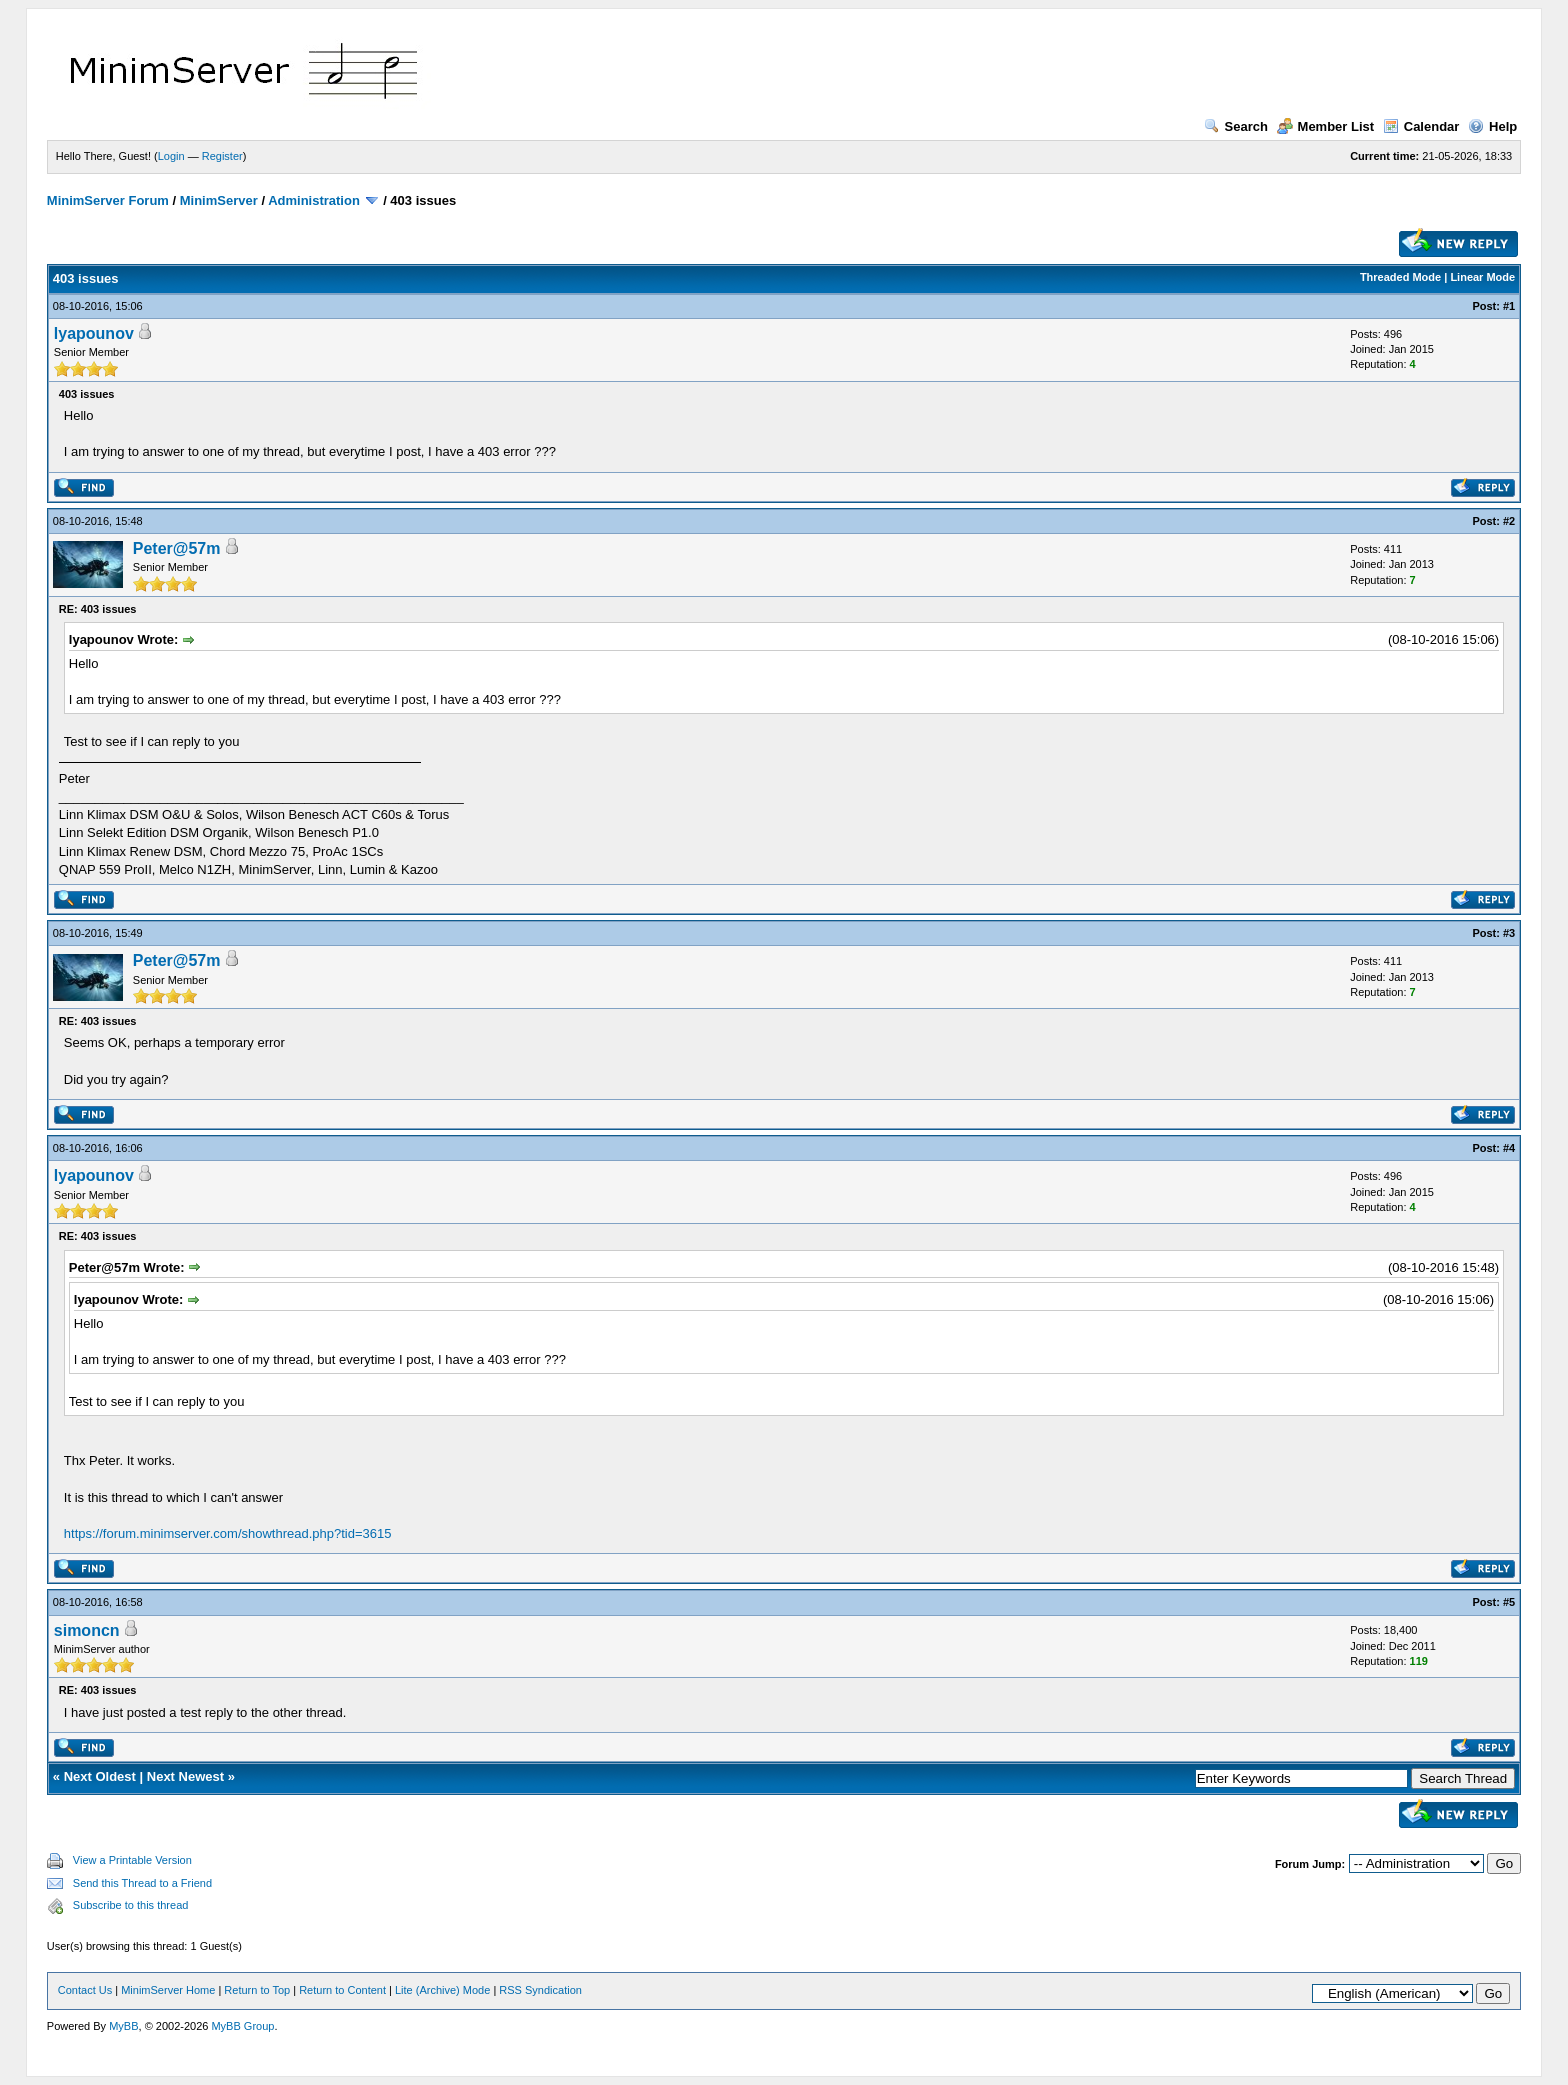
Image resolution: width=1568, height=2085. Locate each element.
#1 (1509, 306)
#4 (1509, 1148)
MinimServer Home (168, 1990)
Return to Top (257, 1990)
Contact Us (85, 1990)
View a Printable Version (132, 1860)
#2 (1509, 521)
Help (1492, 126)
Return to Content (342, 1990)
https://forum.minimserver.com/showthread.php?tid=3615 (228, 1533)
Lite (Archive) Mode (442, 1990)
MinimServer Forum (108, 200)
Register (222, 156)
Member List (1326, 126)
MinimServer (219, 200)
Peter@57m (177, 548)
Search (1236, 126)
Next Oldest (100, 1776)
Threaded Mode (1400, 277)
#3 (1509, 933)
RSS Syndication (540, 1990)
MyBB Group (242, 2026)
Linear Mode (1482, 277)
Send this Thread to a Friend (142, 1883)
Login (171, 156)
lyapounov (94, 333)
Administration (314, 200)
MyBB (123, 2026)
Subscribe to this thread (131, 1905)
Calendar (1421, 126)
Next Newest (185, 1776)
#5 (1509, 1602)
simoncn (87, 1630)
